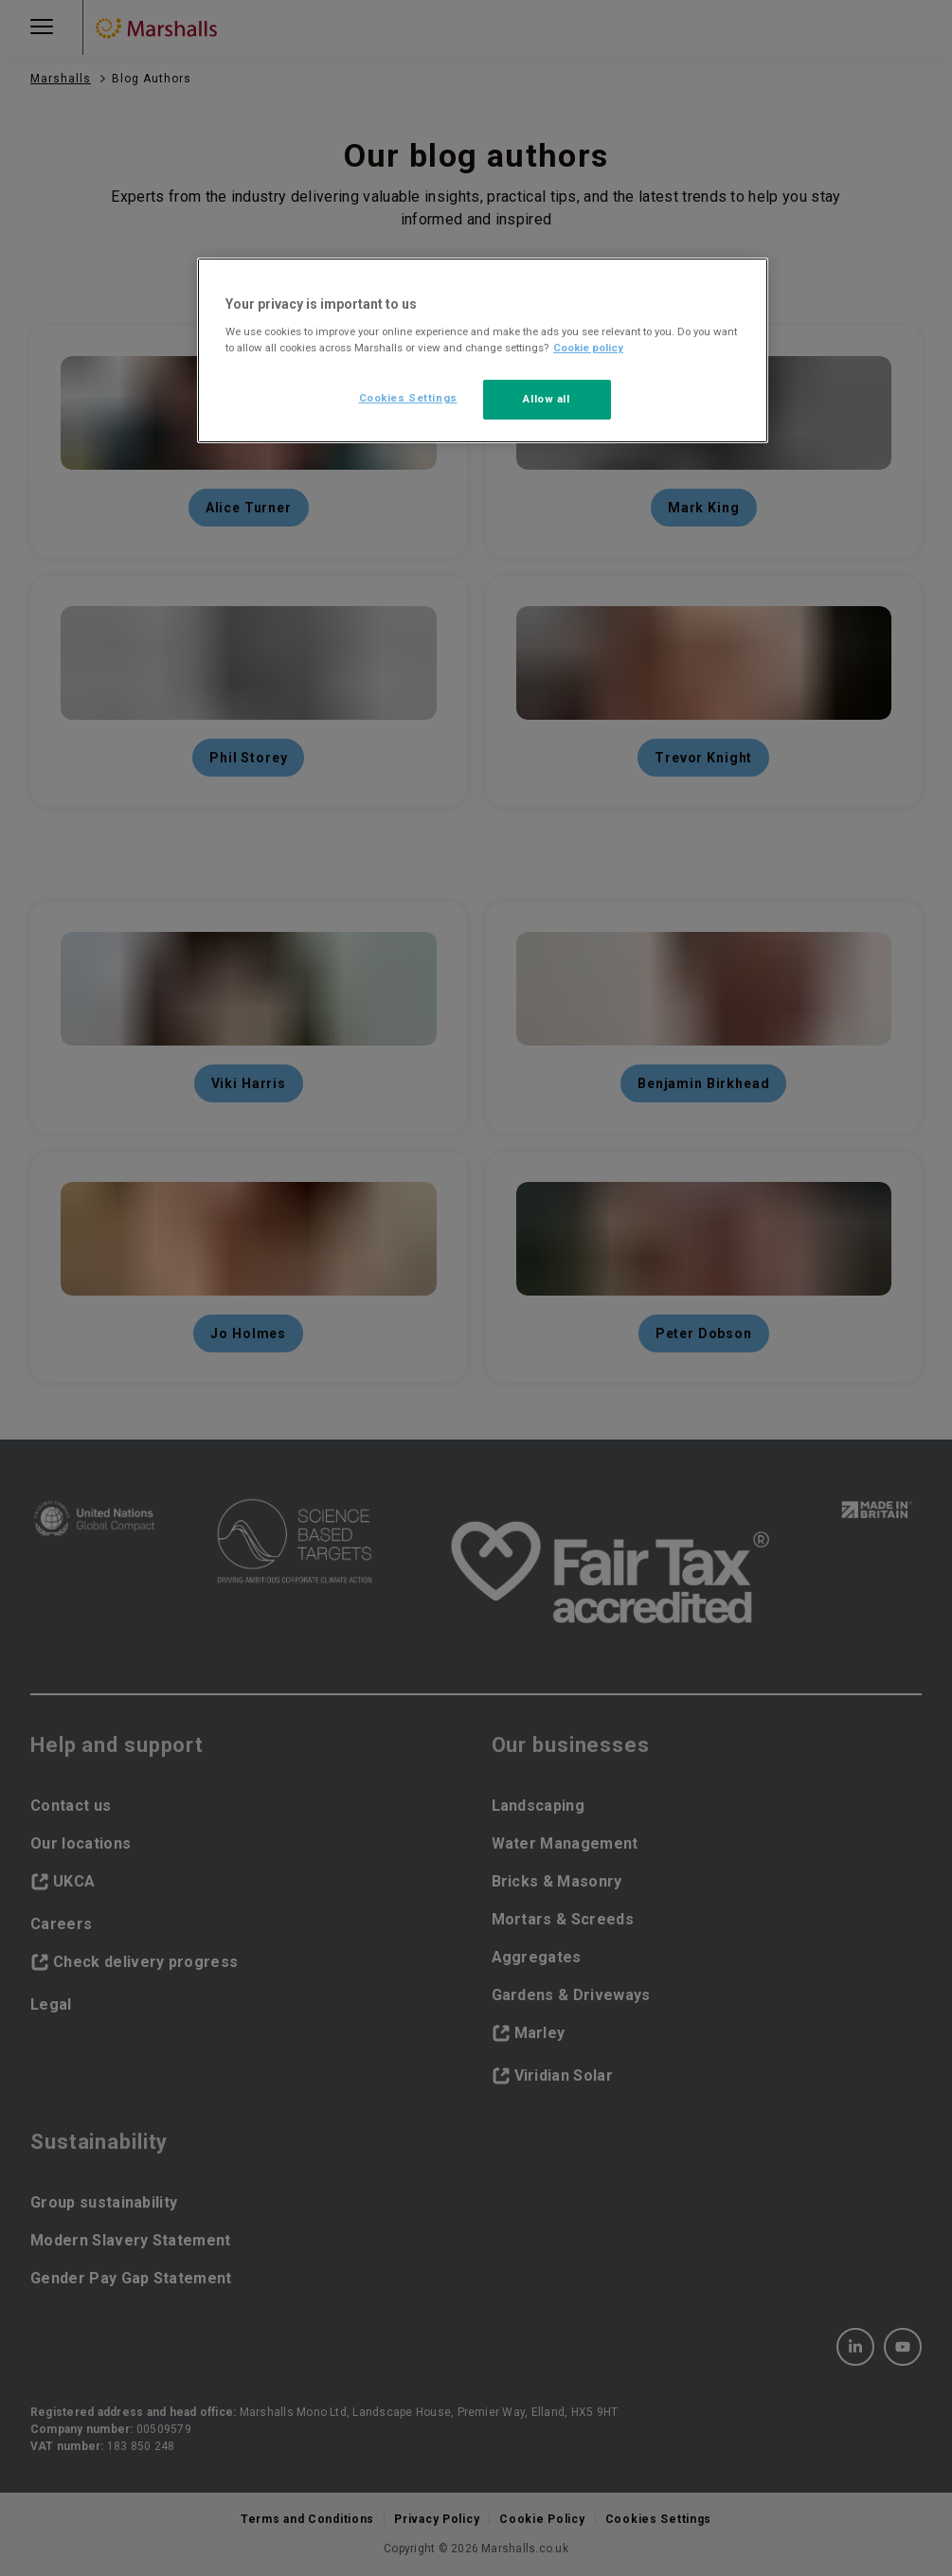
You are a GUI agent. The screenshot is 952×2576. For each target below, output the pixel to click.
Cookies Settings (408, 397)
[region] (482, 350)
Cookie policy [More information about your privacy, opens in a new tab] (588, 347)
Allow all (546, 398)
